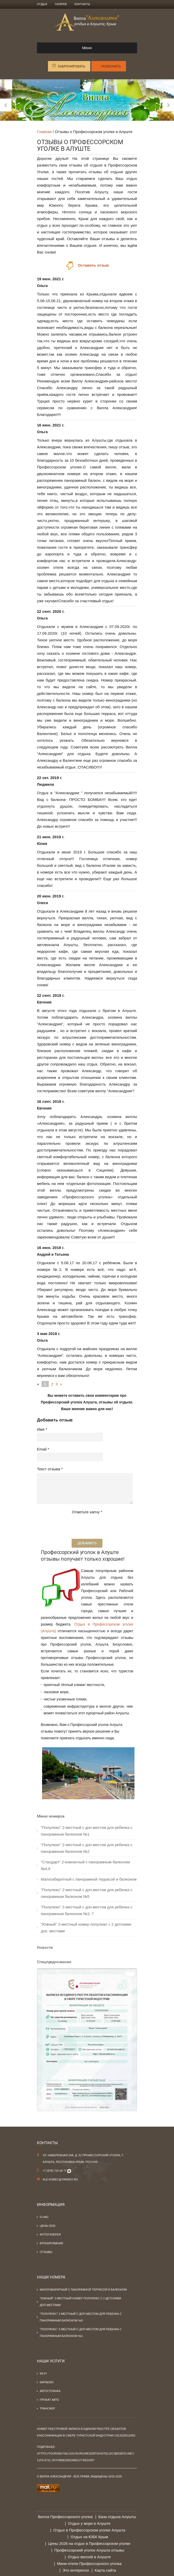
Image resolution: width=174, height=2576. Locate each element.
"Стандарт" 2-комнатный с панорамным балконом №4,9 (85, 1865)
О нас (44, 2217)
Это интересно (76, 2570)
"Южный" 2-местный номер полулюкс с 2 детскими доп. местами (86, 1927)
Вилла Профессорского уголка (65, 2516)
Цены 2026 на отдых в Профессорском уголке (89, 2543)
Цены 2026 (47, 2225)
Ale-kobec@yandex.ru (60, 2179)
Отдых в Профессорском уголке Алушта (89, 2530)
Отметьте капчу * (87, 1512)
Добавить (87, 1543)
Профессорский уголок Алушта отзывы (89, 2550)
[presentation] (87, 1525)
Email (42, 1449)
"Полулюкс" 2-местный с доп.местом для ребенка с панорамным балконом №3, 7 (86, 1910)
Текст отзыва (48, 1469)
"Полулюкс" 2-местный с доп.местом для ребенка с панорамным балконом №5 (86, 1893)
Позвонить (111, 66)
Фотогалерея (50, 2234)
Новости (45, 1947)
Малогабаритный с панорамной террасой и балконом (89, 1879)
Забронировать (71, 66)
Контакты (82, 4)
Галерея (61, 4)
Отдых (42, 4)
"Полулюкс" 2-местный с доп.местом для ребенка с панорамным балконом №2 (86, 1848)
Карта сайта (105, 2570)
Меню (66, 48)
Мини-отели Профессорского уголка (89, 2563)
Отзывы (46, 2252)
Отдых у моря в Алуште (89, 2523)
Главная (44, 131)
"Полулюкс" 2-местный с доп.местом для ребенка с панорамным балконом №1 (86, 1830)
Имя (40, 1429)
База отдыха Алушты (117, 2516)
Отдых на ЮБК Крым (89, 2537)
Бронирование (51, 2243)
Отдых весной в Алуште (89, 2557)
